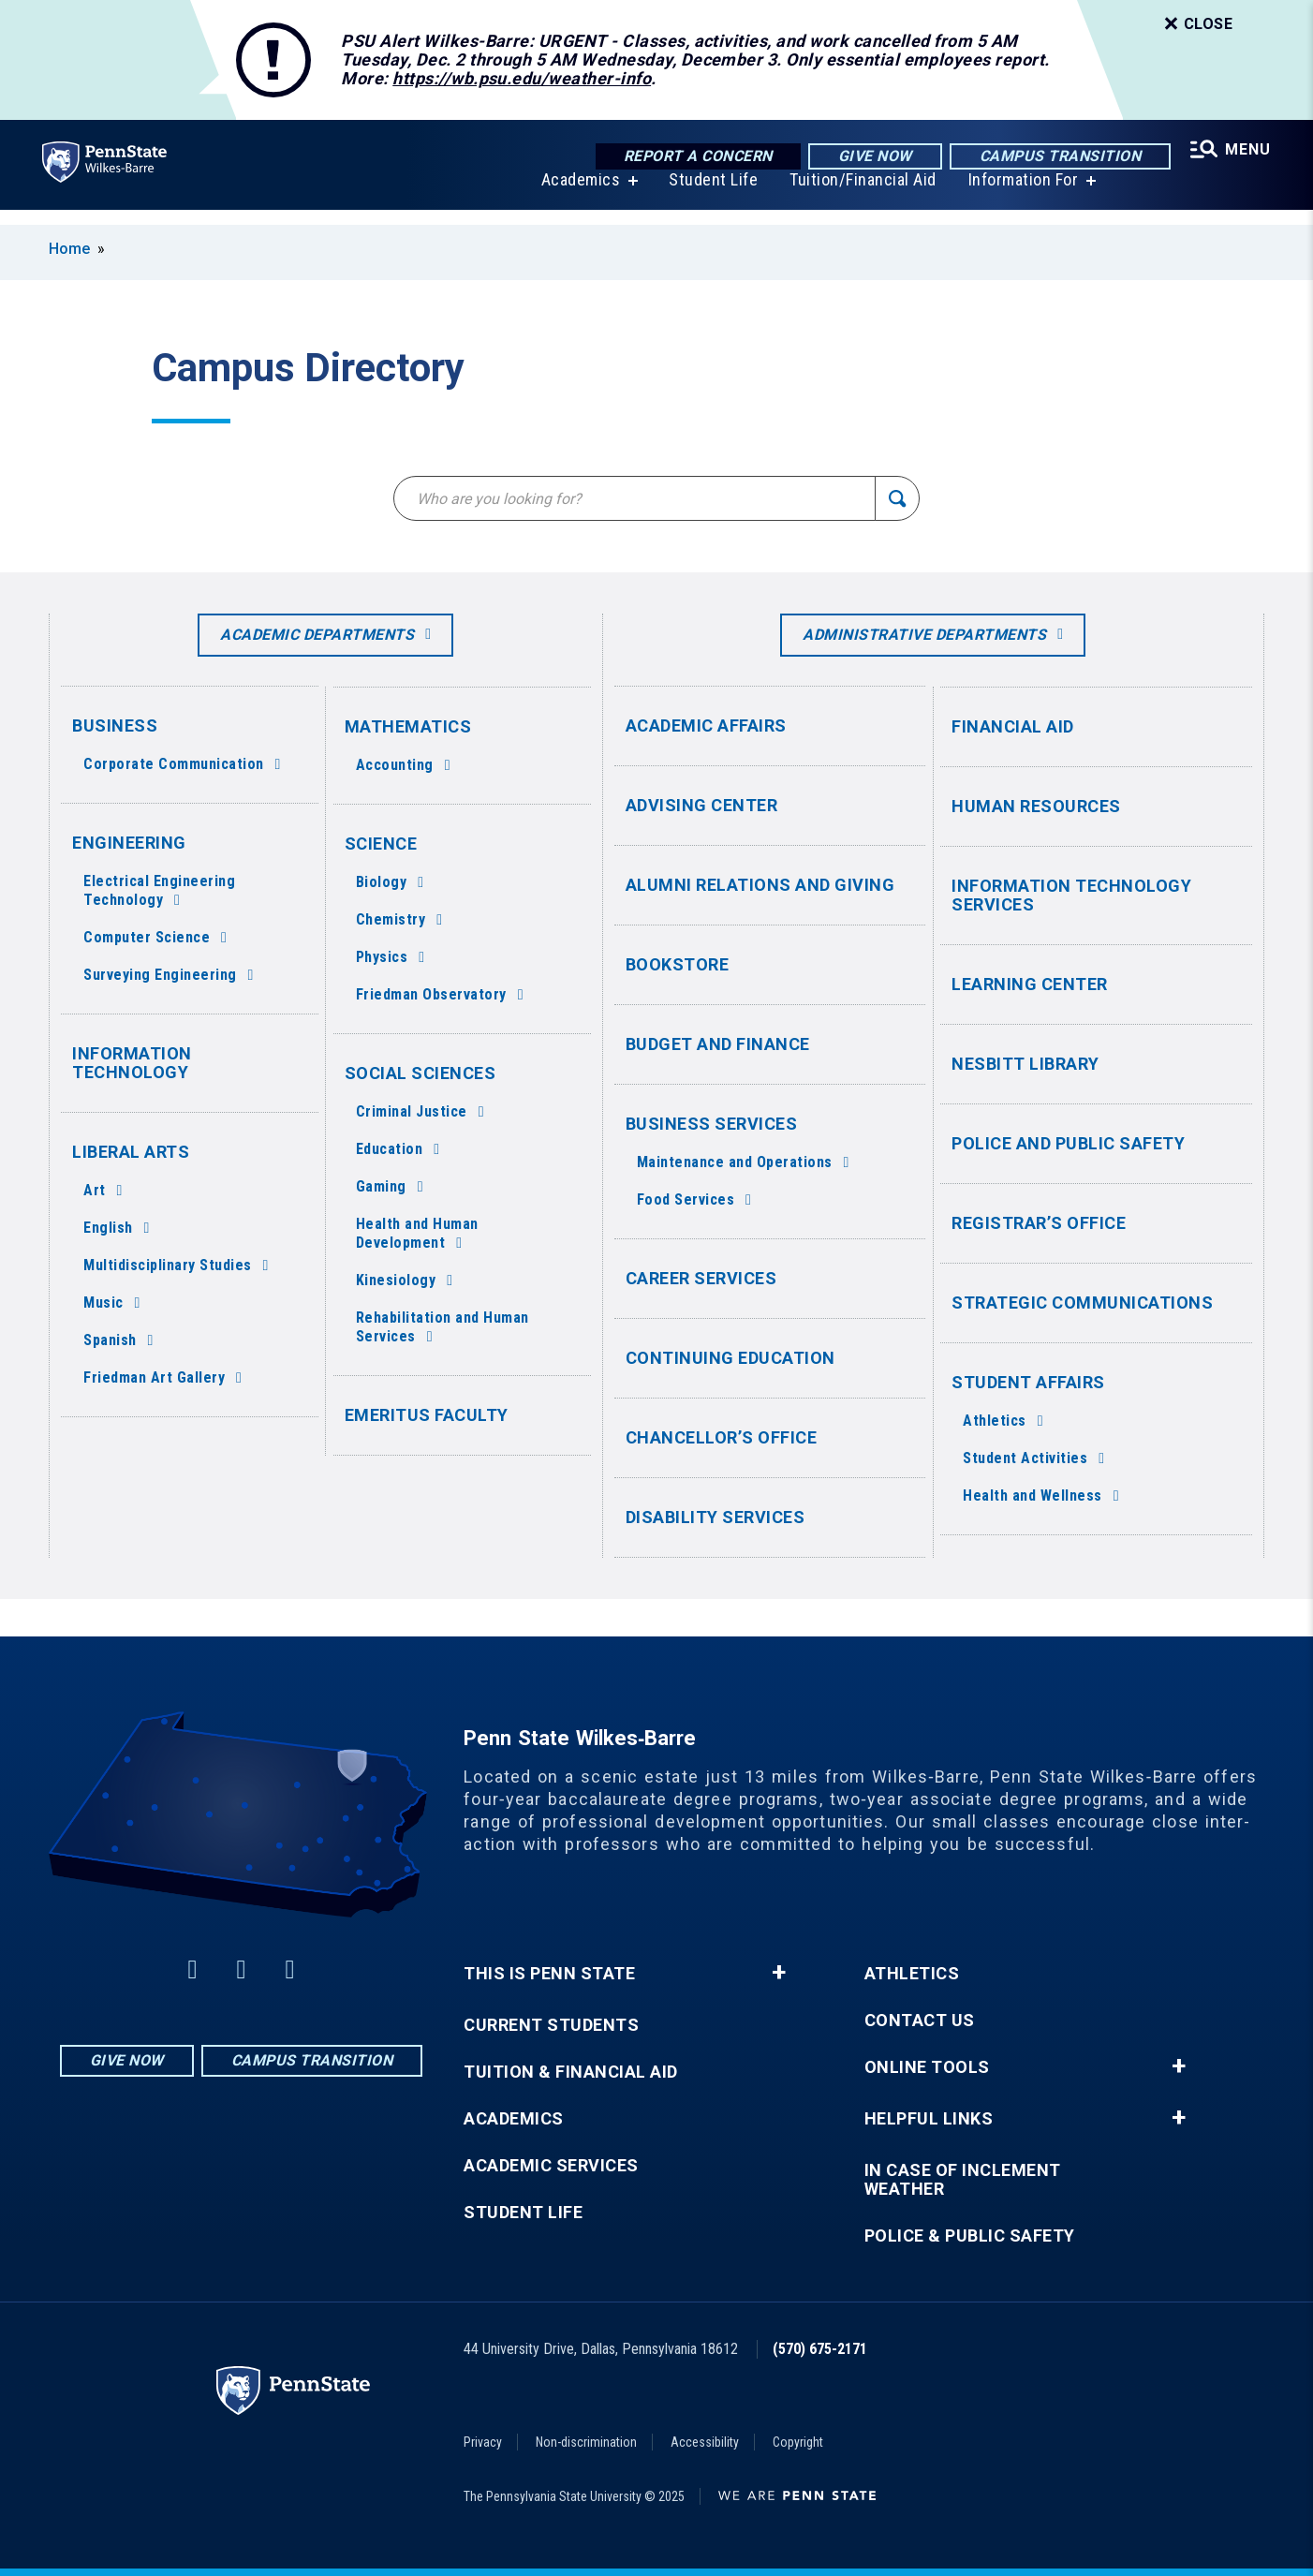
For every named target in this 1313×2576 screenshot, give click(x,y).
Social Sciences (420, 1073)
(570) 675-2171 (820, 2349)
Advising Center (702, 805)
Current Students (551, 2025)
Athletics (912, 1973)
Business (114, 725)
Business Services (712, 1123)
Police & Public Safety (969, 2236)
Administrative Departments (924, 635)
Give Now (870, 157)
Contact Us (919, 2020)
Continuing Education (730, 1358)
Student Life (710, 194)
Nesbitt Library (1025, 1063)
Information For (1021, 194)
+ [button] (779, 1973)
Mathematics (408, 726)
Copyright (798, 2442)
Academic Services (551, 2165)
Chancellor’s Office (722, 1437)
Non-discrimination (586, 2442)
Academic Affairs (706, 725)
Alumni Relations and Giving (760, 885)
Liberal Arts (130, 1152)
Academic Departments (317, 635)
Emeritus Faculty (427, 1415)
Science (381, 843)
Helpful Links (929, 2119)
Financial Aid (1013, 726)
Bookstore (678, 964)
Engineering (129, 842)
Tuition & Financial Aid (571, 2072)
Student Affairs (1028, 1382)
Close (1196, 24)
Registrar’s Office (1039, 1223)
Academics (578, 194)
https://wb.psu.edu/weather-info (521, 78)
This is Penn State (549, 1973)
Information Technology (132, 1063)
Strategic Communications (1082, 1302)
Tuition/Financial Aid (860, 194)
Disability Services (715, 1517)
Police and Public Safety (1068, 1143)
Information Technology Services (1071, 895)
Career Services (701, 1278)
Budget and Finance (718, 1044)
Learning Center (1030, 984)
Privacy (483, 2442)
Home (69, 249)
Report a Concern (693, 157)
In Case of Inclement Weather (962, 2179)
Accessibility (705, 2442)
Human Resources (1036, 806)
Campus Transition (1056, 157)
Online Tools (927, 2067)
